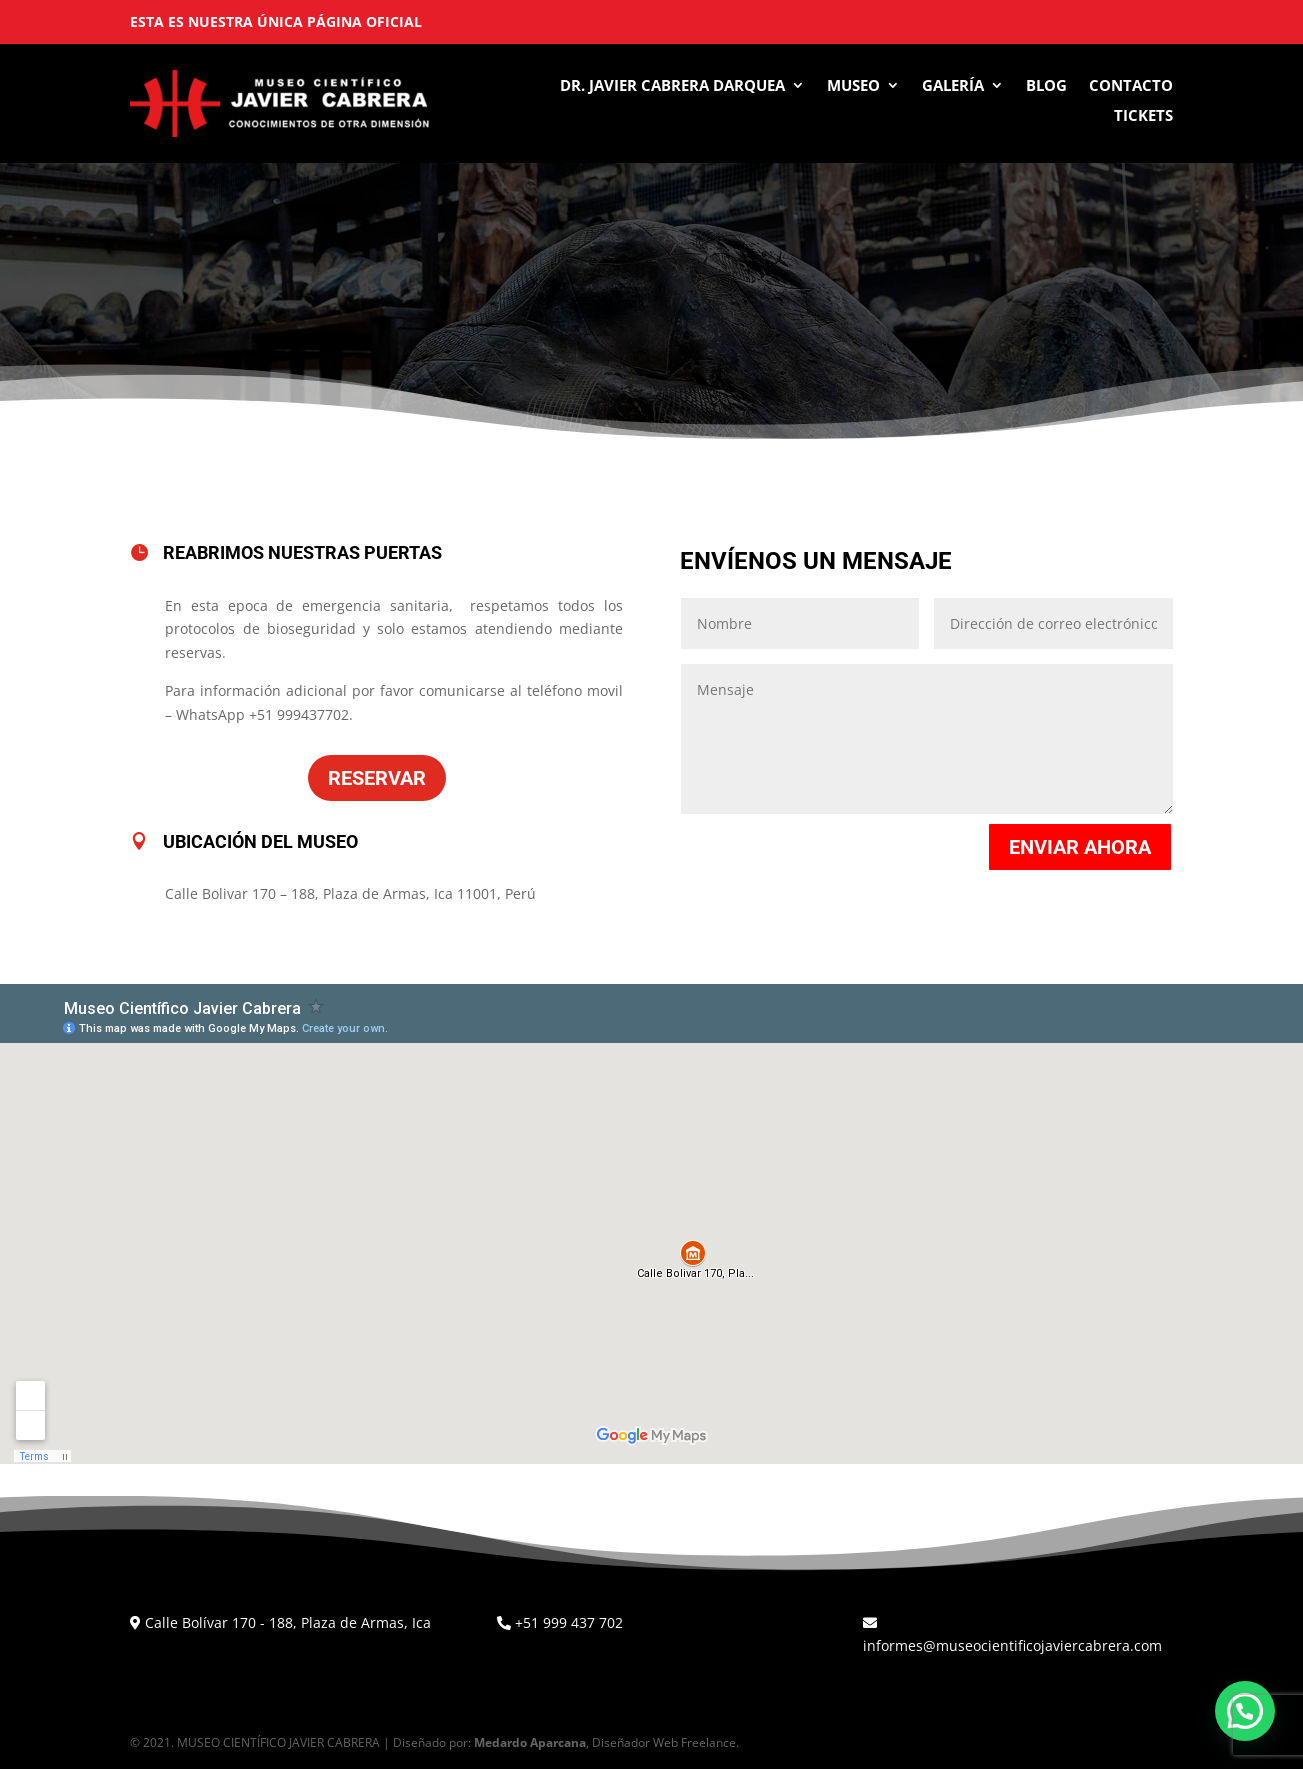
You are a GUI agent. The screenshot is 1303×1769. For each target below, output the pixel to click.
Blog (1046, 86)
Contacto (1131, 86)
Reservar (377, 778)
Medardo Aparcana (530, 1742)
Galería (953, 86)
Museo (853, 86)
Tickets (1143, 116)
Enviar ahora (1080, 847)
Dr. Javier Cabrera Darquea (672, 86)
